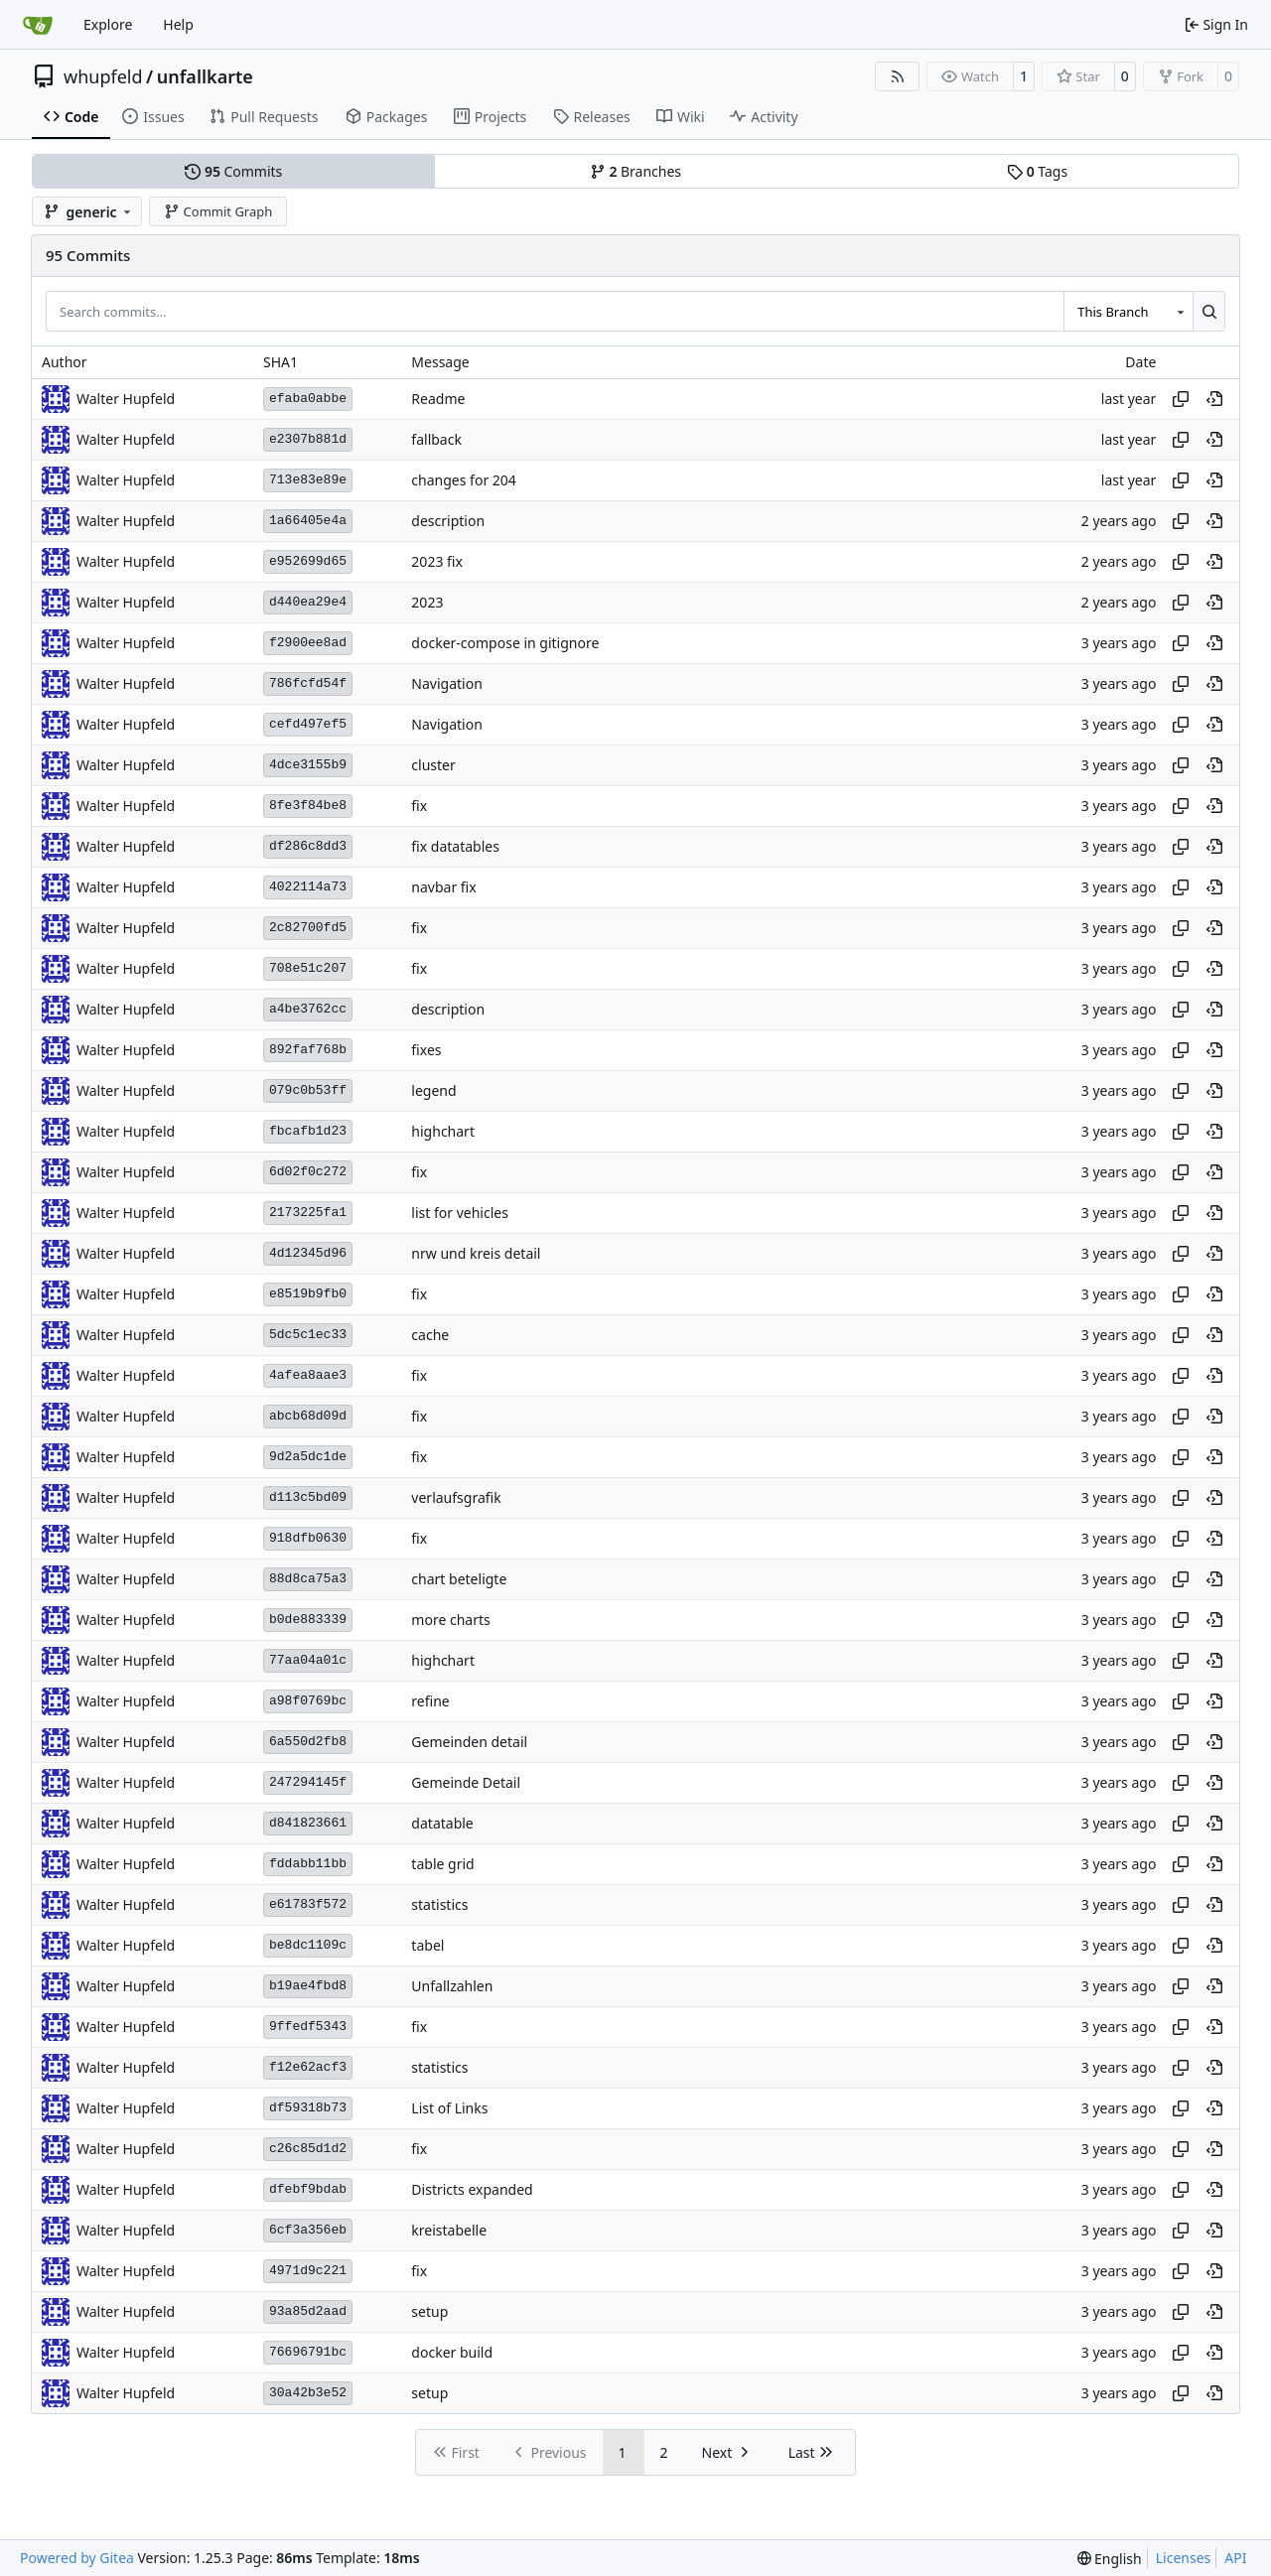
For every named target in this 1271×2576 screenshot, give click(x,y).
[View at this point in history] (1214, 399)
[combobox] (1128, 311)
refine (430, 1701)
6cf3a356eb (308, 2230)
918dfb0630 (308, 1538)
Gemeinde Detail (465, 1782)
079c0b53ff (308, 1090)
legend (433, 1090)
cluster (433, 764)
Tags (1037, 171)
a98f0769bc (308, 1701)
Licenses (1183, 2557)
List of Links (449, 2108)
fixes (426, 1049)
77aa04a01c (308, 1660)
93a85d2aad (308, 2311)
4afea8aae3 (308, 1375)
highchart (443, 1131)
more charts (450, 1619)
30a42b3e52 (308, 2392)
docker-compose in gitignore (505, 642)
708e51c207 (308, 968)
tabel (427, 1945)
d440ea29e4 (308, 602)
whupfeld (103, 76)
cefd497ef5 (308, 724)
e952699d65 (308, 561)
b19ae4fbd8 (308, 1985)
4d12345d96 (308, 1253)
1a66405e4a (308, 520)
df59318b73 (308, 2108)
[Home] (38, 25)
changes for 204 (463, 480)
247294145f (308, 1782)
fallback (436, 439)
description (448, 520)
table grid (442, 1863)
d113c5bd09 (308, 1497)
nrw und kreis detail (475, 1253)
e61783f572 (308, 1904)
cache (430, 1334)
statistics (439, 1904)
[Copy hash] (1181, 399)
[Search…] (1209, 311)
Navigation (446, 683)
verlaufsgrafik (455, 1497)
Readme (438, 398)
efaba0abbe (308, 398)
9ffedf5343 (308, 2026)
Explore (107, 24)
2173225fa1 (308, 1212)
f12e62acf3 (308, 2067)
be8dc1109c (308, 1945)
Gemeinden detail (469, 1741)
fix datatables (455, 846)
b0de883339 (308, 1619)
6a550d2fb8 (308, 1741)
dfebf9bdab (308, 2189)
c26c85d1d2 (308, 2148)
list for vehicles (459, 1212)
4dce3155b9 (308, 764)
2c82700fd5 (308, 927)
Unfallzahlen (452, 1985)
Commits (233, 171)
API (1235, 2557)
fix (419, 805)
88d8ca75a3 (308, 1578)
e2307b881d (308, 439)
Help (178, 24)
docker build (452, 2352)
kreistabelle (449, 2230)
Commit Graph (218, 211)
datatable (442, 1823)
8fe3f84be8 (308, 805)
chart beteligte (458, 1578)
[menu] (1109, 2558)
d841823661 (308, 1823)
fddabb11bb (308, 1863)
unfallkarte (205, 76)
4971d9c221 (308, 2270)
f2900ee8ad (308, 642)
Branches (635, 171)
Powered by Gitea (77, 2557)
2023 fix (437, 561)
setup (429, 2311)
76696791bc (308, 2352)
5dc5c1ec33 (308, 1334)
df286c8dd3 (308, 846)
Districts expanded (471, 2189)
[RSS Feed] (897, 76)
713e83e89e (308, 480)
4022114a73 (308, 887)
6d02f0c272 (308, 1171)
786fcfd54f (308, 683)
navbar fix (443, 887)
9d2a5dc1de (308, 1456)
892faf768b (308, 1049)
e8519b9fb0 (308, 1294)
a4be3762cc (308, 1009)
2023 (427, 602)
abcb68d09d (308, 1416)
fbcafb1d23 (308, 1131)
